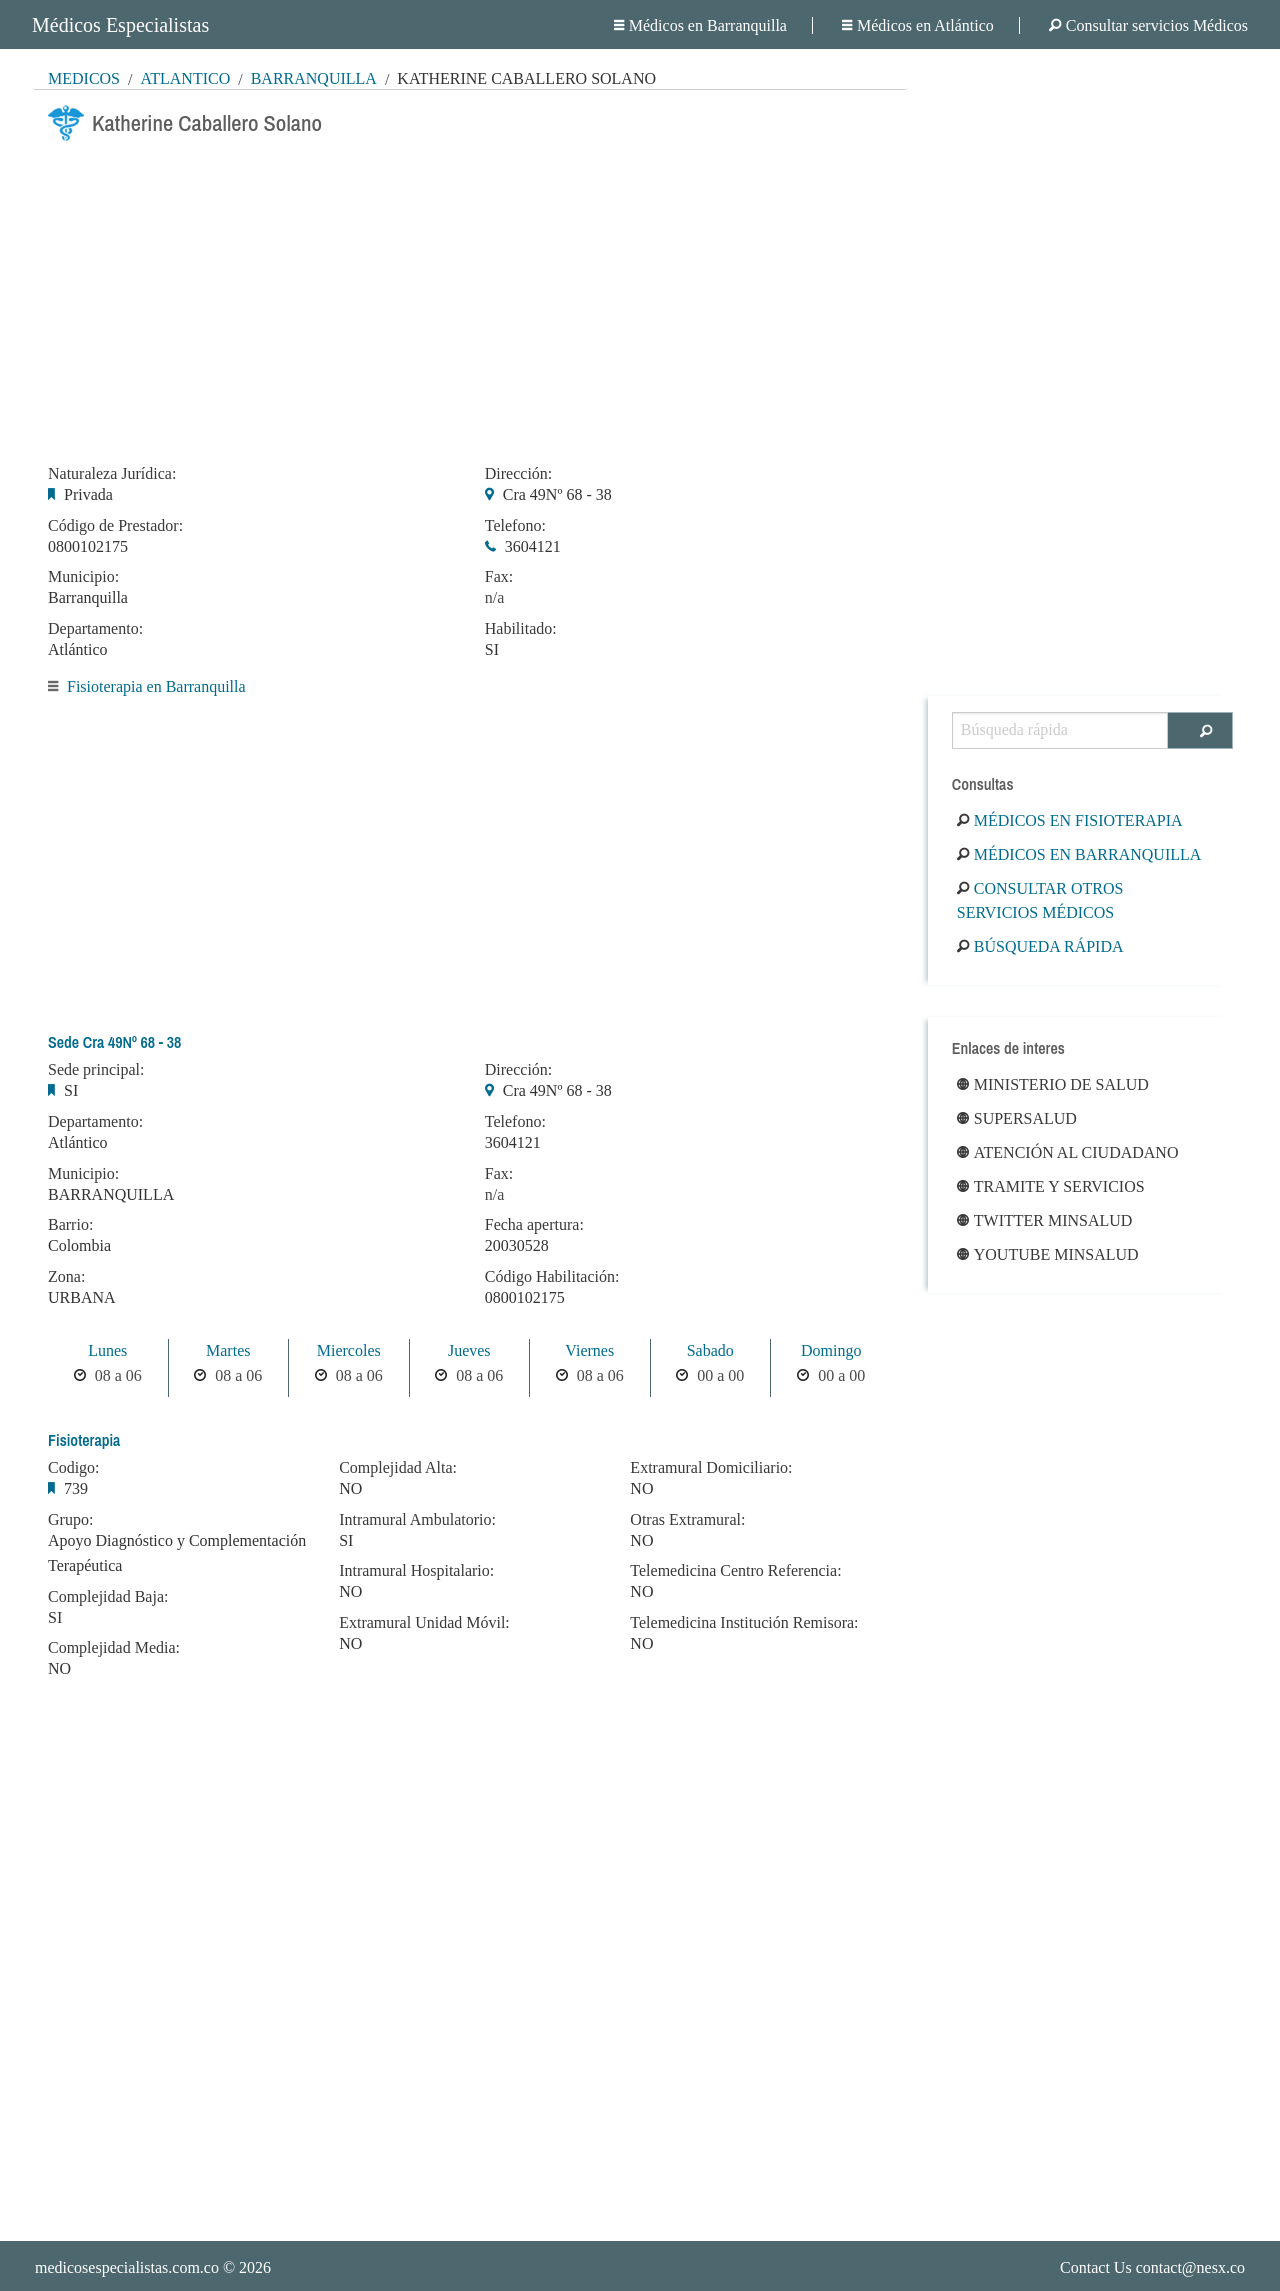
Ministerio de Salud (1053, 1084)
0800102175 (88, 546)
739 (76, 1488)
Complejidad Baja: (108, 1597)
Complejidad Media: (114, 1648)
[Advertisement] (470, 297)
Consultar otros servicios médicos (1040, 900)
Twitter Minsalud (1045, 1220)
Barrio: (70, 1225)
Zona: (66, 1277)
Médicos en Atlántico (918, 25)
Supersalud (1017, 1118)
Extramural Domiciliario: (711, 1468)
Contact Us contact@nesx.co (1152, 2267)
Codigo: (74, 1468)
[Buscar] (1200, 730)
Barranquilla (314, 78)
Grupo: (70, 1520)
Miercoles (349, 1350)
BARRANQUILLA (111, 1194)
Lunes (107, 1350)
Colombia (79, 1245)
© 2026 (153, 2267)
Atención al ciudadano (1068, 1152)
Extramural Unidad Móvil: (424, 1623)
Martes (228, 1350)
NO (59, 1668)
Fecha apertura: (534, 1225)
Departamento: (95, 629)
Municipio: (83, 577)
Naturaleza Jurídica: (112, 474)
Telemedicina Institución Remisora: (744, 1623)
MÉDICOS (84, 78)
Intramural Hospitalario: (416, 1571)
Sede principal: (96, 1070)
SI (492, 649)
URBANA (82, 1297)
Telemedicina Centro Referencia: (735, 1571)
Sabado (710, 1350)
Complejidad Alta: (398, 1468)
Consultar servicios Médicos (1148, 25)
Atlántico (185, 78)
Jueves (469, 1350)
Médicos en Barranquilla (700, 25)
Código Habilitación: (552, 1277)
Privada (88, 494)
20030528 (517, 1245)
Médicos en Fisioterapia (1070, 820)
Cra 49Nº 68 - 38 (557, 494)
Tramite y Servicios (1051, 1186)
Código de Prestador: (115, 526)
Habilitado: (521, 629)
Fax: (499, 577)
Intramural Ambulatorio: (417, 1520)
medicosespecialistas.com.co (127, 2267)
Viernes (589, 1350)
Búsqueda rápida (1040, 946)
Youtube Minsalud (1048, 1254)
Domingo (831, 1350)
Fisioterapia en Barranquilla (156, 686)
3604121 (533, 546)
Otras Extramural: (687, 1520)
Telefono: (515, 526)
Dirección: (519, 474)
